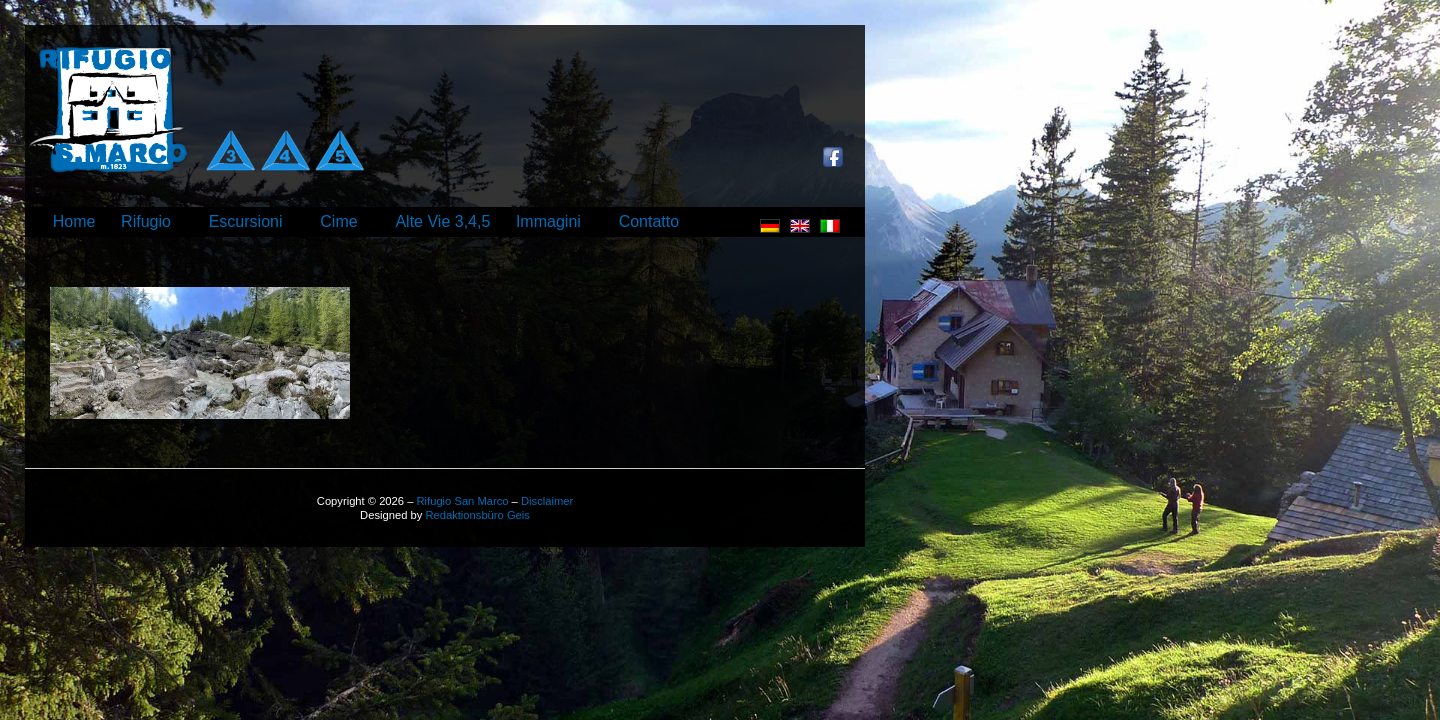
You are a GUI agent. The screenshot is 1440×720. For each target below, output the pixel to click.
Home (74, 221)
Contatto (649, 221)
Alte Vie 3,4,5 (442, 221)
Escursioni (246, 221)
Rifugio (146, 221)
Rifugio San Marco (462, 501)
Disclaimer (547, 501)
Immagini (548, 221)
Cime (338, 221)
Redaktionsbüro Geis (477, 515)
